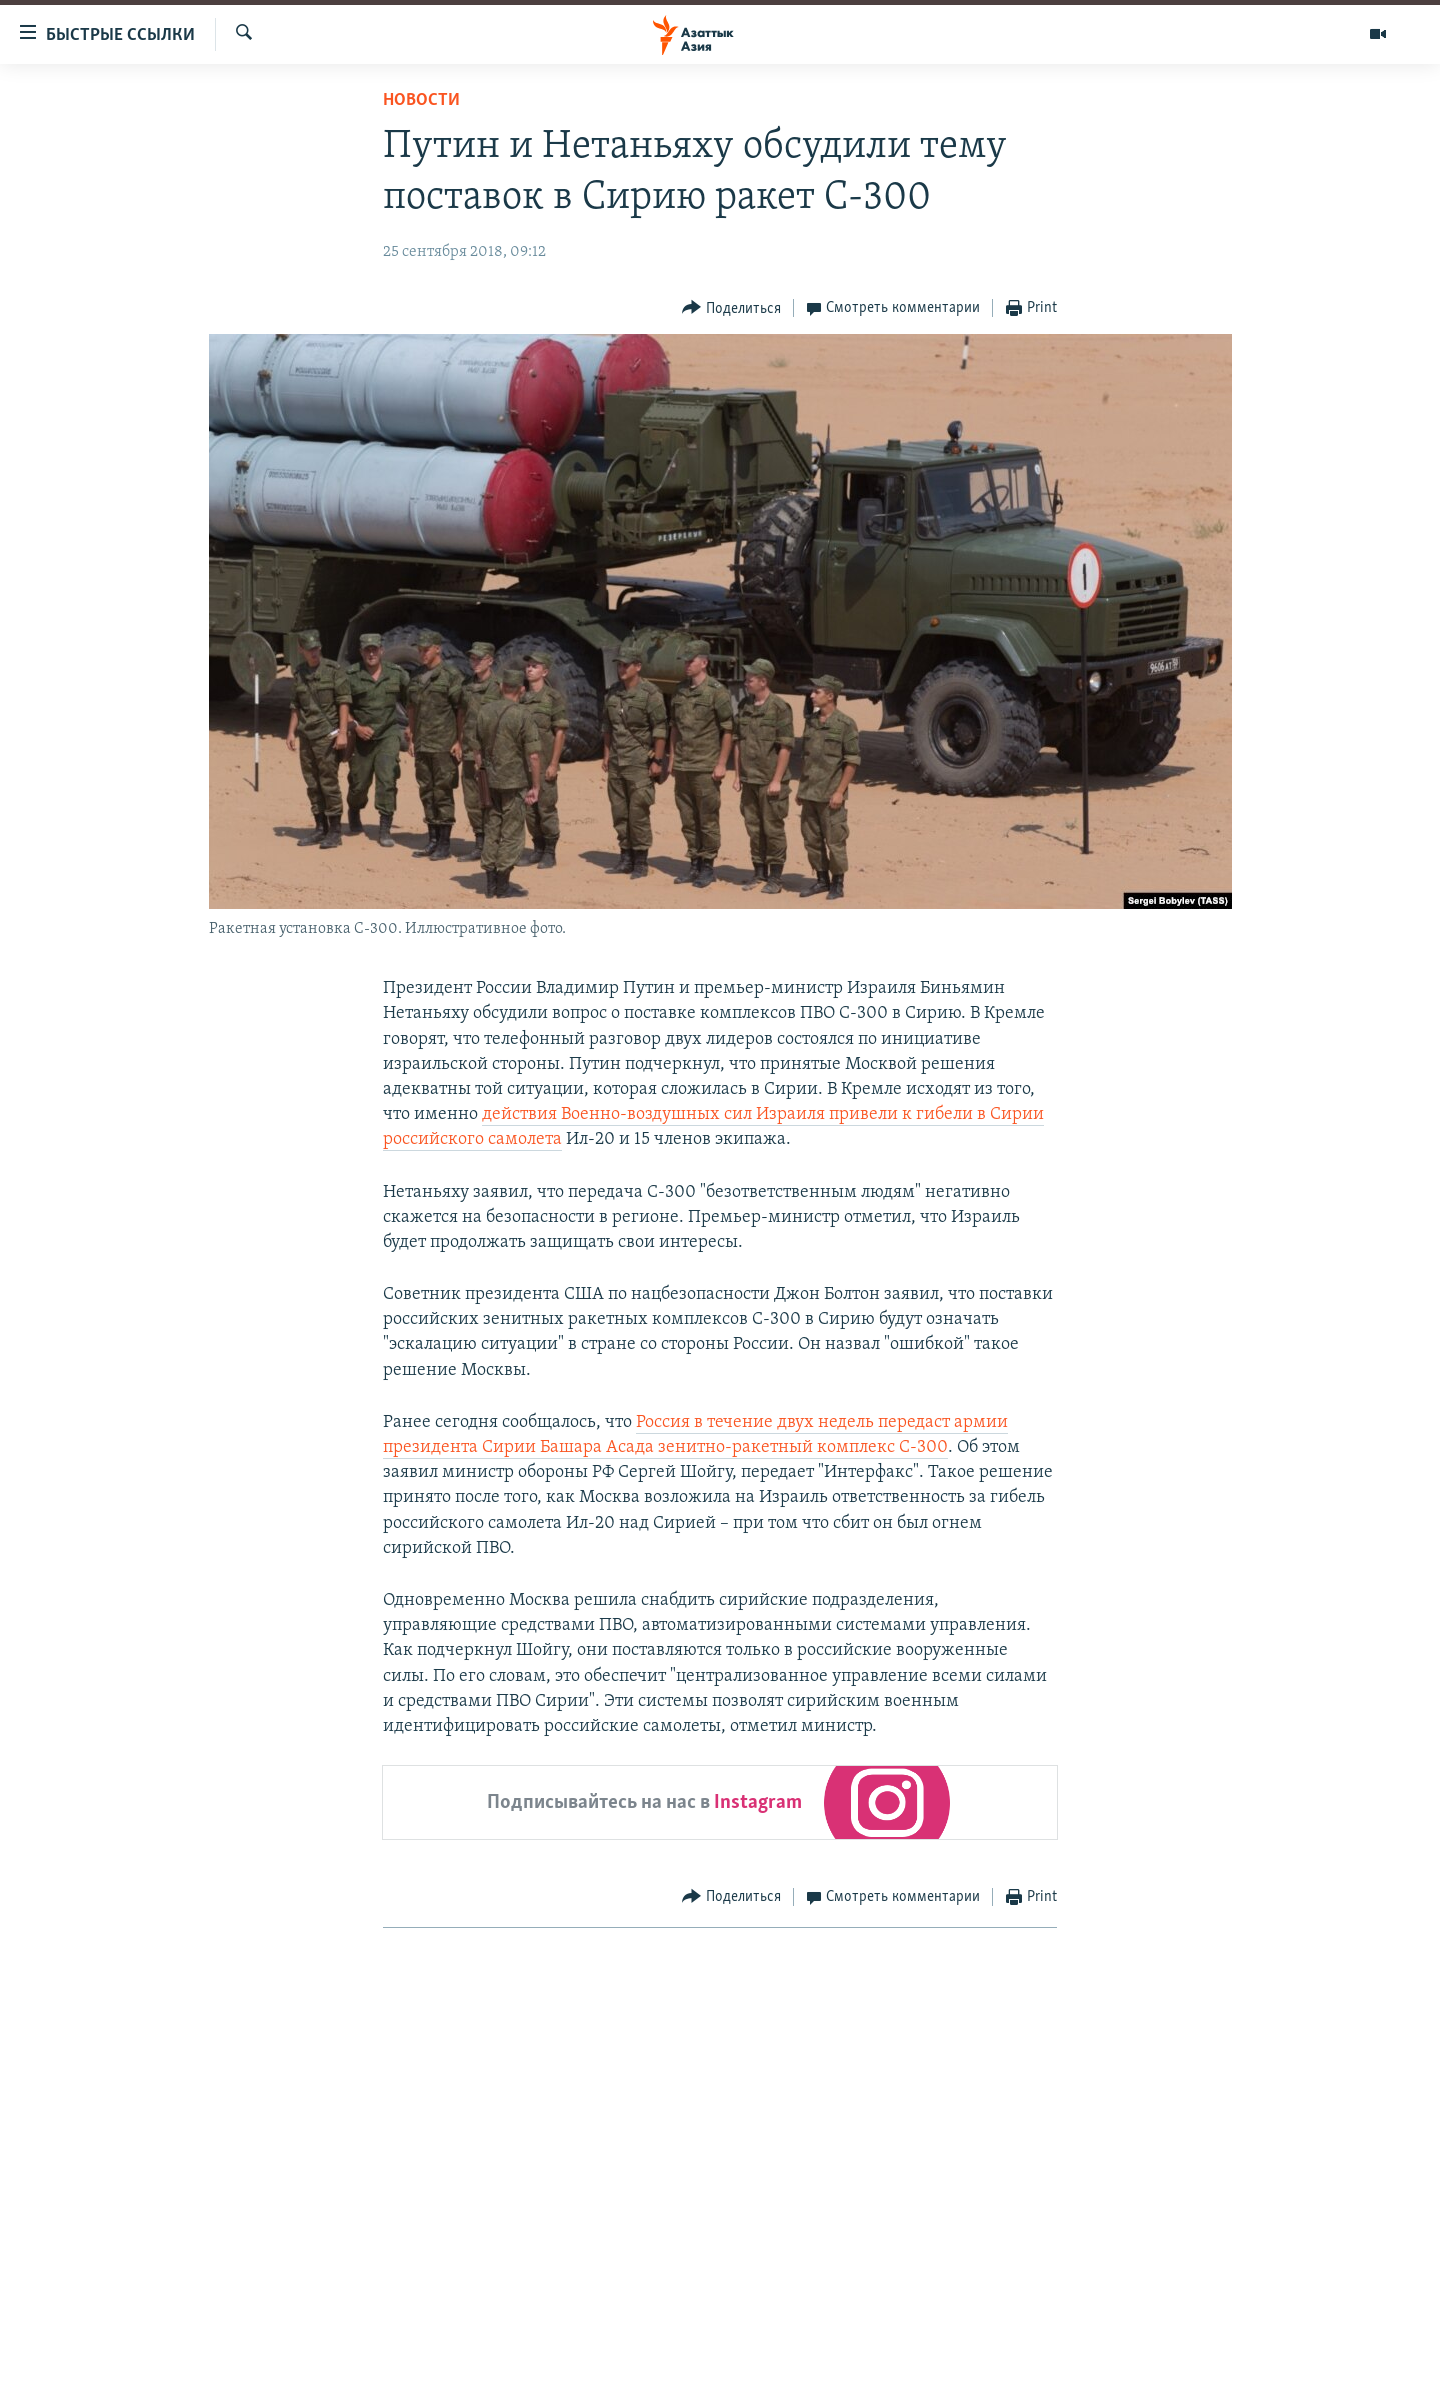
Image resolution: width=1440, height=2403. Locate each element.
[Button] (731, 308)
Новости (421, 100)
